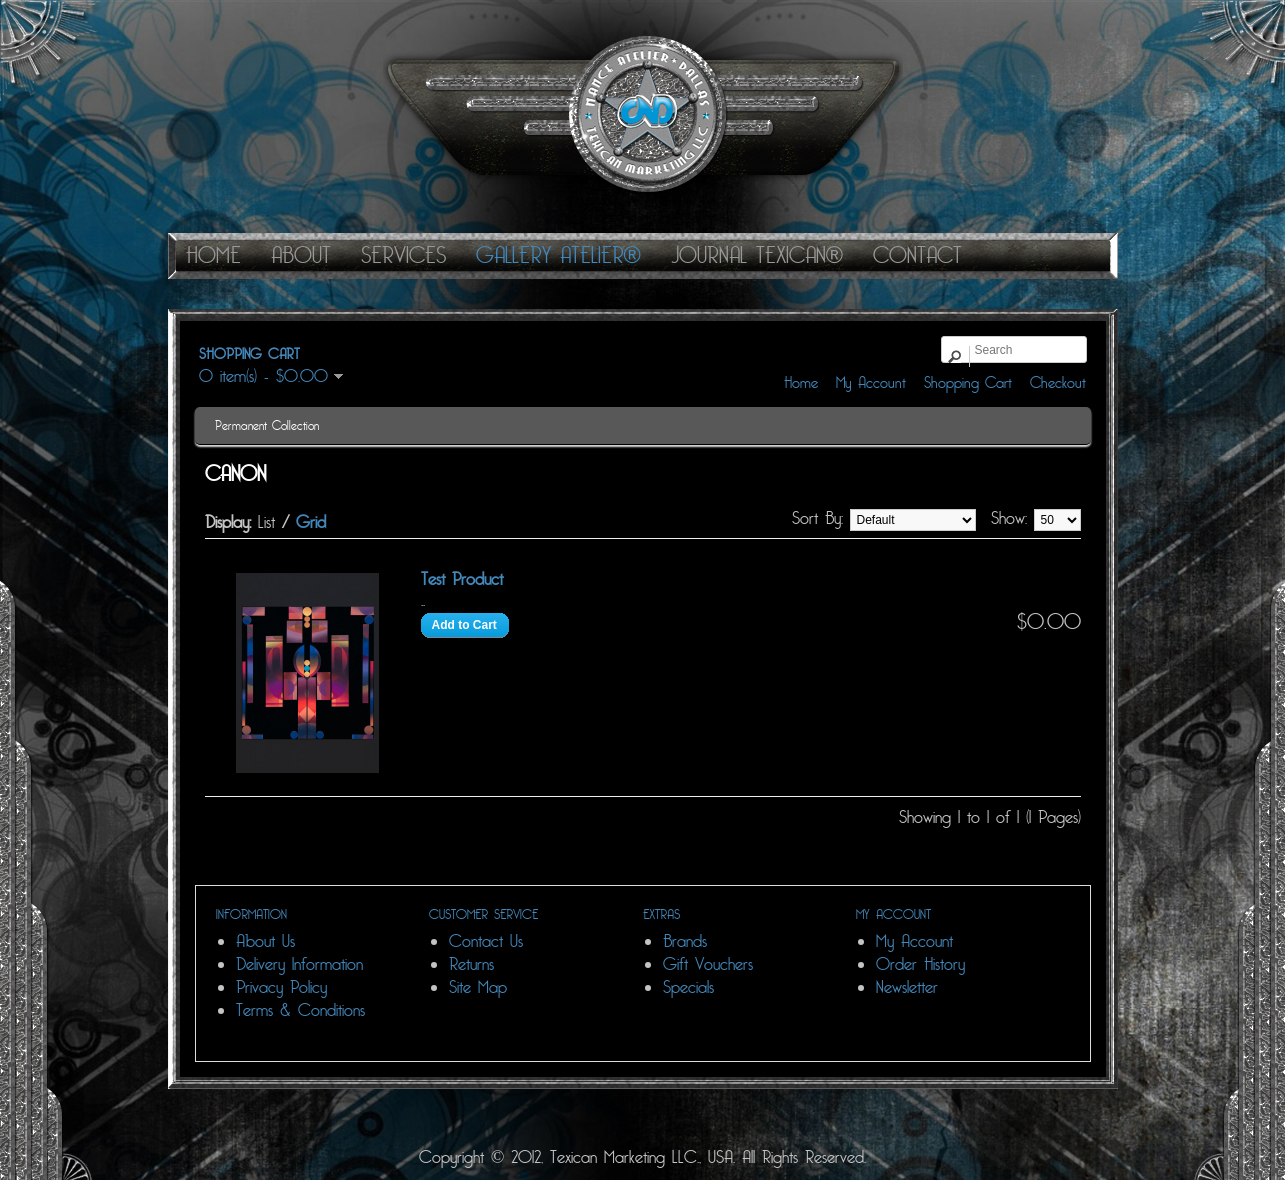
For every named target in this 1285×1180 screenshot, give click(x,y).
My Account (871, 383)
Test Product (462, 579)
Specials (688, 987)
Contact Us (486, 941)
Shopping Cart (968, 383)
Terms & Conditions (300, 1010)
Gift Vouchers (708, 964)
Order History (920, 964)
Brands (685, 941)
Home (801, 383)
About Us (265, 941)
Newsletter (907, 987)
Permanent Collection (267, 426)
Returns (471, 964)
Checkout (1058, 383)
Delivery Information (299, 964)
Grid (311, 522)
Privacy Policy (281, 987)
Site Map (478, 987)
